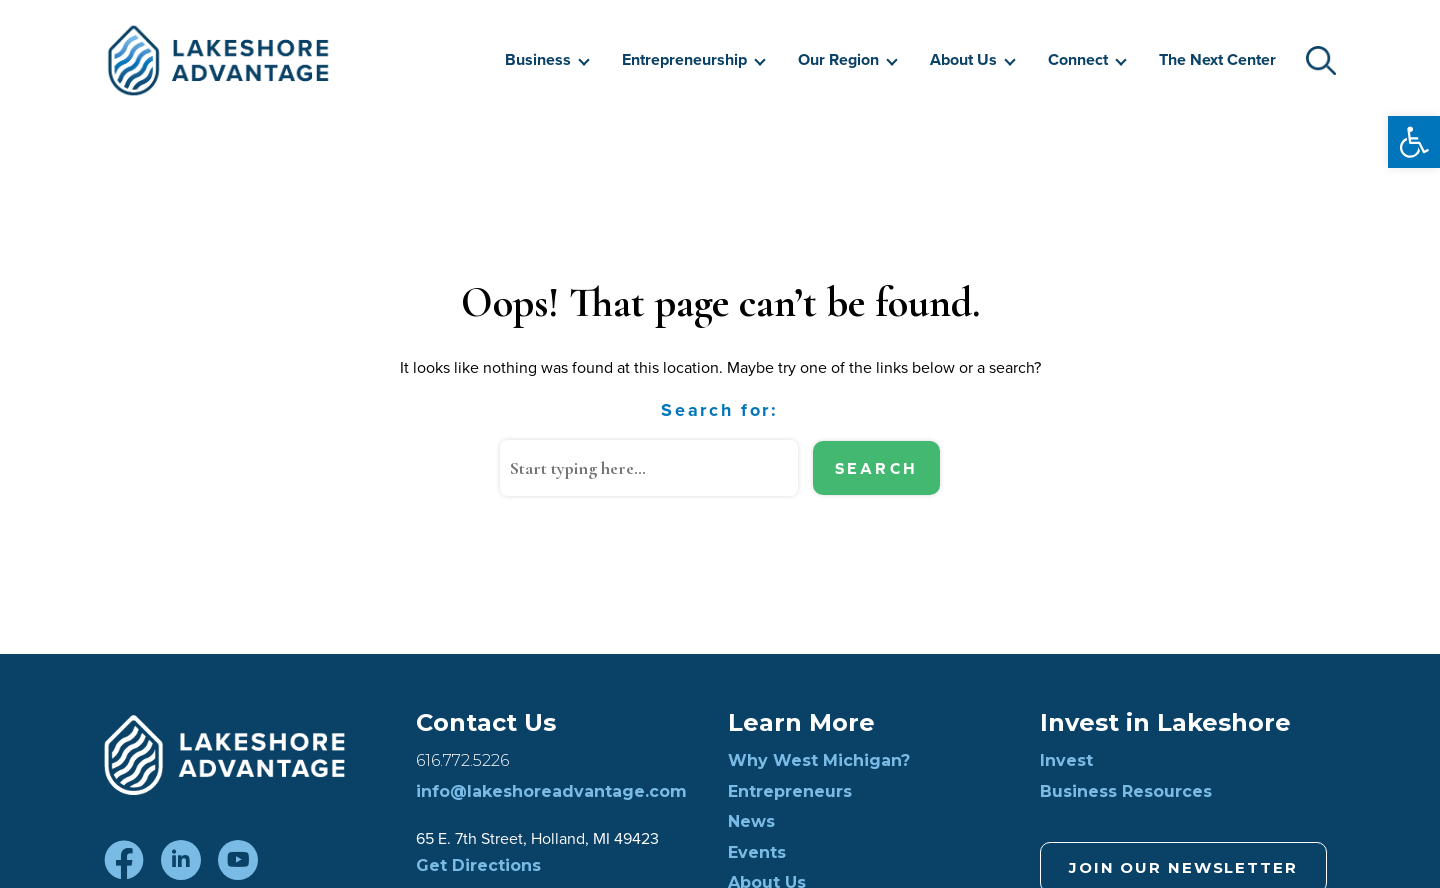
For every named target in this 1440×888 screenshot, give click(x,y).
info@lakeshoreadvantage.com (551, 792)
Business (538, 59)
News (751, 822)
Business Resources (1126, 792)
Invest (1066, 761)
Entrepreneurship (684, 59)
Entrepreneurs (790, 792)
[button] (1414, 142)
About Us (963, 59)
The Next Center (1217, 59)
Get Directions (478, 866)
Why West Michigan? (819, 761)
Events (757, 853)
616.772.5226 (462, 761)
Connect (1078, 59)
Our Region (838, 59)
